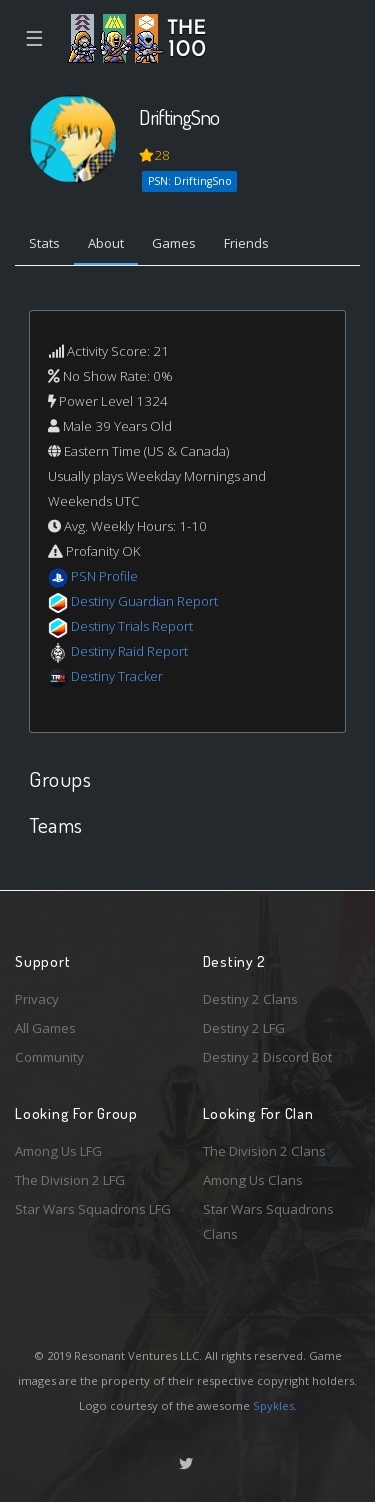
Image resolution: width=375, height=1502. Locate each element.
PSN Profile (104, 576)
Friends (246, 243)
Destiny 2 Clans (250, 999)
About (106, 243)
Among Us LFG (58, 1151)
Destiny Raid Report (129, 651)
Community (49, 1057)
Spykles (273, 1405)
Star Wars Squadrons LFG (93, 1209)
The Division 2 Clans (264, 1151)
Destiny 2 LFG (244, 1028)
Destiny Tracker (117, 676)
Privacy (37, 999)
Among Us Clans (253, 1180)
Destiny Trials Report (132, 626)
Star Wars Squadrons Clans (268, 1221)
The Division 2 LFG (70, 1180)
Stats (44, 243)
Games (174, 243)
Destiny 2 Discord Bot (267, 1057)
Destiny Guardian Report (144, 601)
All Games (45, 1028)
